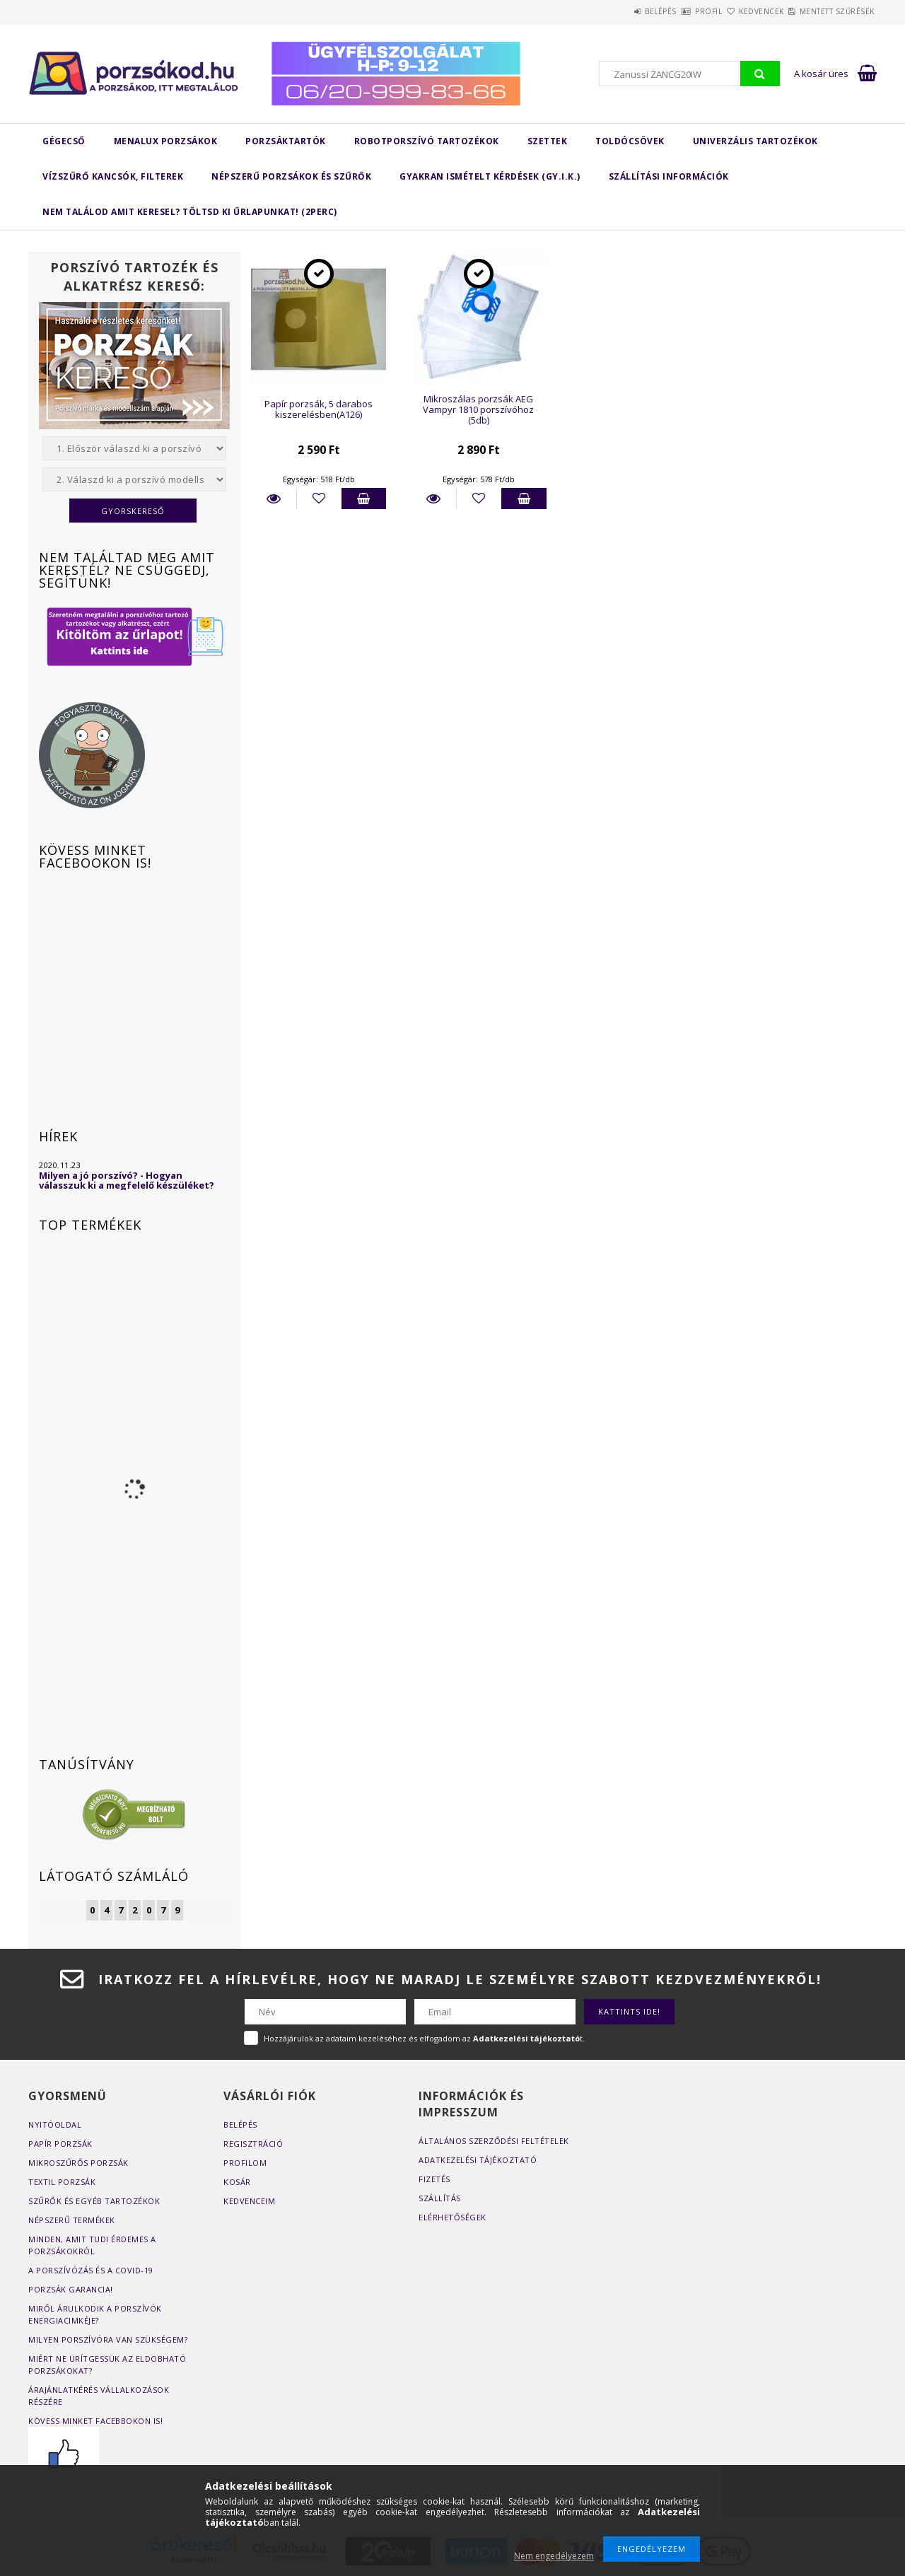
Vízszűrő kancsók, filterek (112, 176)
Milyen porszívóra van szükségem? (107, 2339)
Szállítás (440, 2198)
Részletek (273, 498)
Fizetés (434, 2179)
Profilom (245, 2162)
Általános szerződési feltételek (494, 2140)
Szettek (547, 141)
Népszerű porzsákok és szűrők (291, 176)
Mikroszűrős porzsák (78, 2162)
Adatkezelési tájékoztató (478, 2160)
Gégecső (64, 141)
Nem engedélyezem (554, 2556)
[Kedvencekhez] (319, 498)
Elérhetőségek (452, 2217)
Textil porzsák (61, 2181)
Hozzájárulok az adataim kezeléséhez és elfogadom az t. (424, 2038)
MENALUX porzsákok (166, 141)
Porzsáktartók (285, 141)
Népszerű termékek (71, 2220)
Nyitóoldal (54, 2124)
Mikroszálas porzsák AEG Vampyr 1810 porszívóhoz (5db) (478, 410)
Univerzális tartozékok (755, 141)
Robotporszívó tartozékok (426, 141)
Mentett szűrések (828, 11)
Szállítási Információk (669, 176)
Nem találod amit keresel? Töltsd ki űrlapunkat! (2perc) (189, 212)
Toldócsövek (630, 141)
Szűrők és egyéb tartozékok (94, 2201)
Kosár (237, 2181)
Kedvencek (736, 11)
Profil (667, 11)
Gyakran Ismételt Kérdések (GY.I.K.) (489, 176)
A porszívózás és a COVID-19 (90, 2270)
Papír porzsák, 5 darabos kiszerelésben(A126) (318, 409)
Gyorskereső (133, 511)
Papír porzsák (60, 2143)
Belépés (603, 11)
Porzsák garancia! (70, 2289)
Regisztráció (253, 2143)
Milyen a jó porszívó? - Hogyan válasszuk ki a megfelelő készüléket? (126, 1180)
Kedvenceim (249, 2201)
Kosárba (364, 498)
